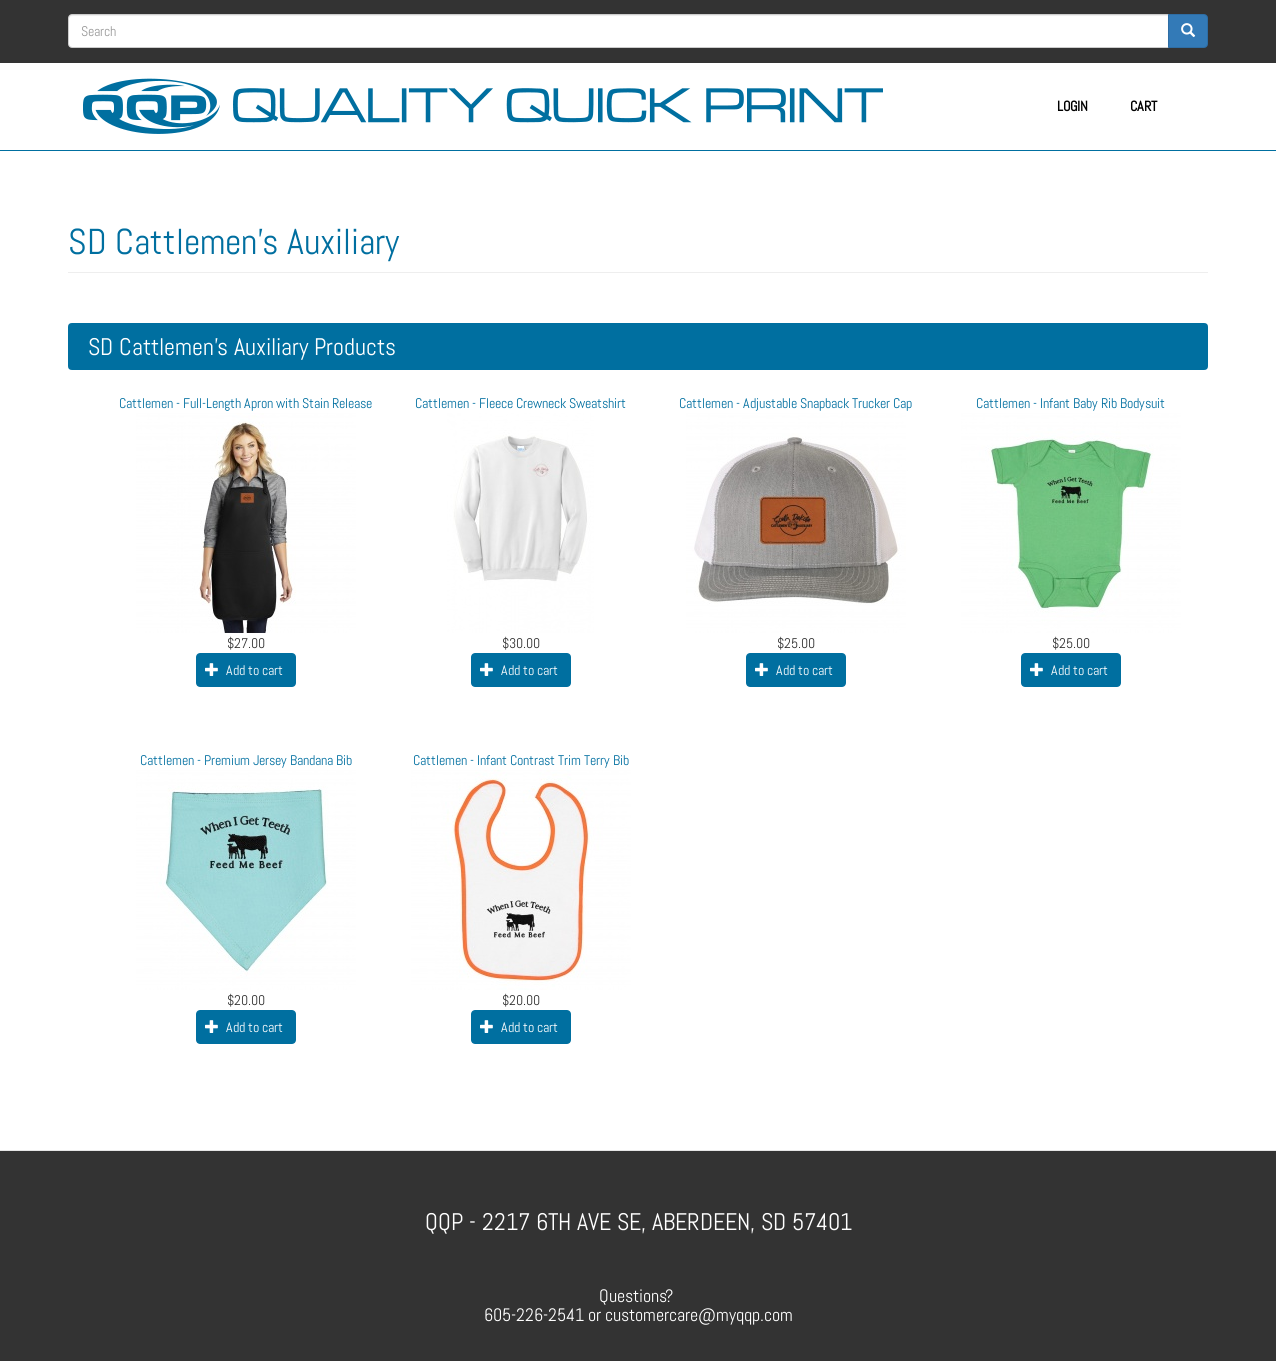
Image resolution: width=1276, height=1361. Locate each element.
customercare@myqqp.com (699, 1314)
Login (1072, 106)
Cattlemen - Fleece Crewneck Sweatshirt (520, 403)
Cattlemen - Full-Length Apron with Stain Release (245, 403)
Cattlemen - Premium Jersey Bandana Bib (246, 760)
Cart (1143, 106)
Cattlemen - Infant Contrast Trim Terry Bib (521, 760)
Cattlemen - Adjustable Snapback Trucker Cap (795, 403)
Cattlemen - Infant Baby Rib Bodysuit (1070, 403)
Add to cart (244, 670)
